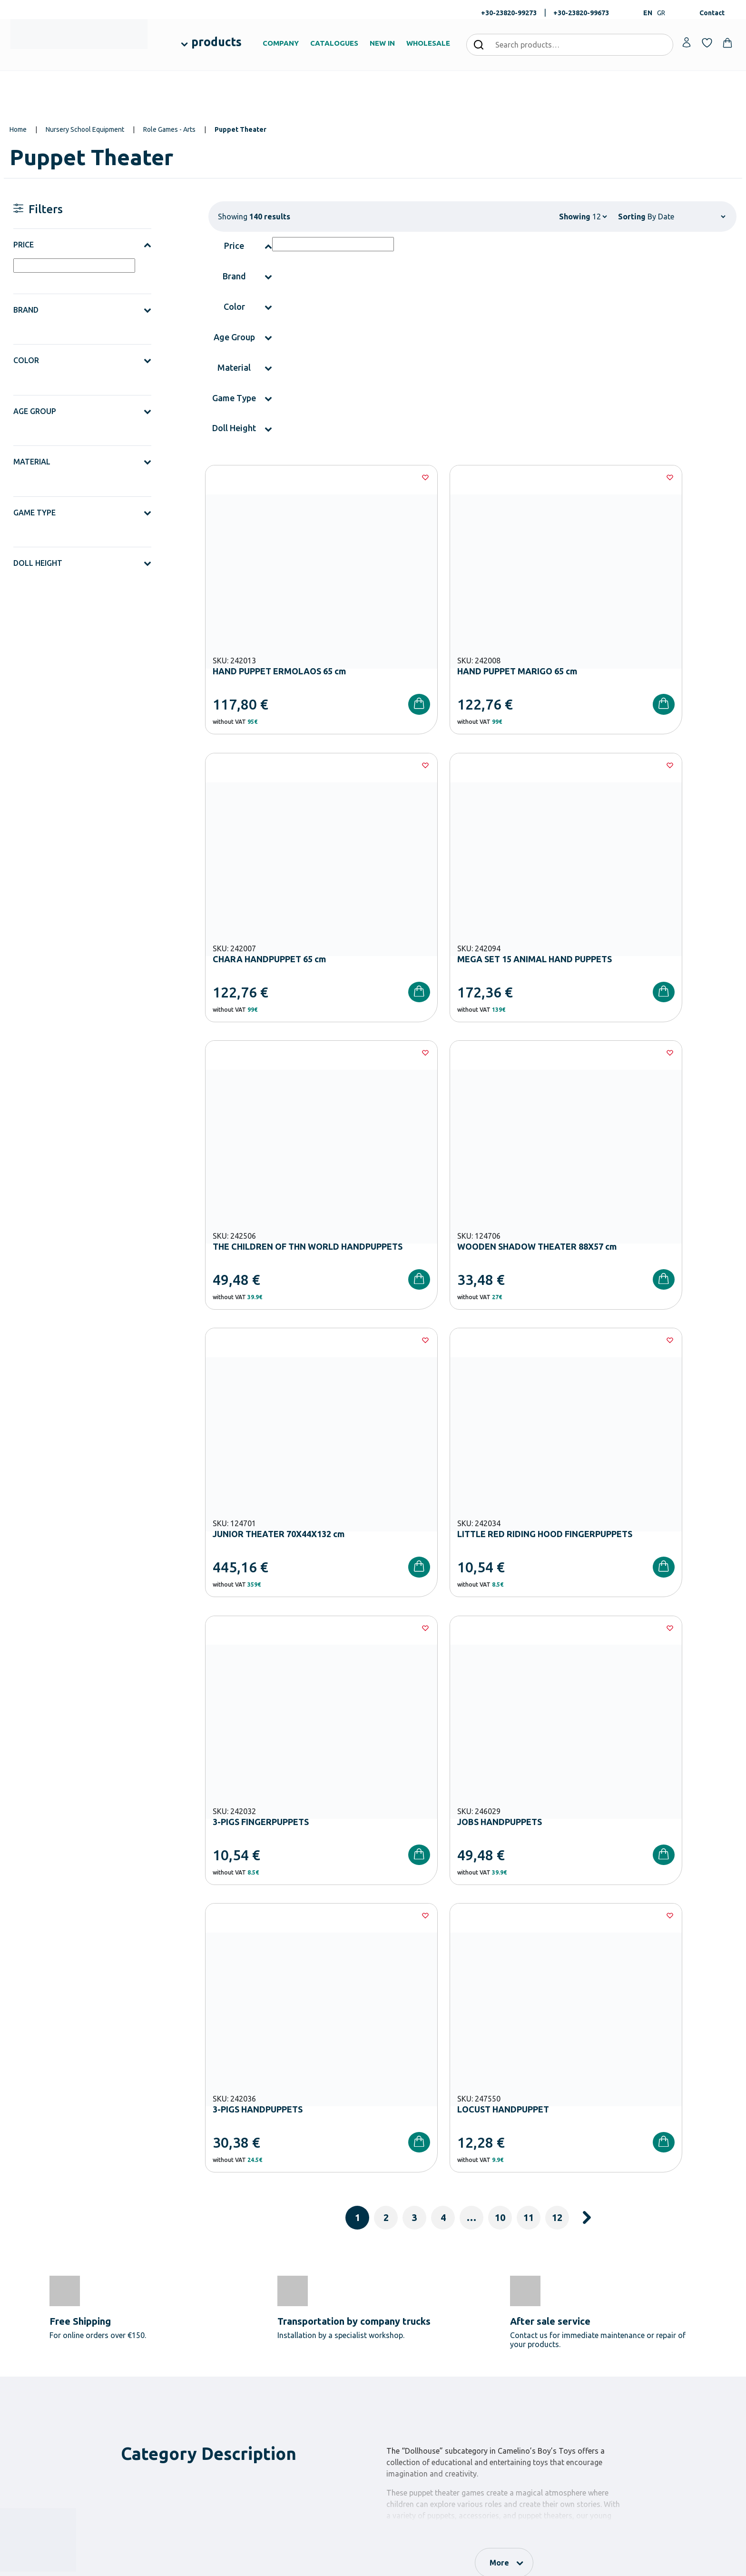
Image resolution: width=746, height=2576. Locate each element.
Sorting (632, 216)
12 (557, 1584)
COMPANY (281, 43)
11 (528, 1584)
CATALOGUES (334, 43)
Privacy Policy (641, 2182)
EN (647, 13)
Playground (273, 2391)
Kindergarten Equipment (291, 2346)
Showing (574, 216)
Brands (390, 2376)
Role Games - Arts (169, 129)
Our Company (399, 2331)
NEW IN (382, 43)
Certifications (398, 2346)
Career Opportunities (409, 2391)
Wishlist (638, 2346)
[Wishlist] (361, 477)
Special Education (281, 2422)
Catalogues (396, 2361)
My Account (644, 2331)
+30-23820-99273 (509, 13)
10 (500, 1584)
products (216, 42)
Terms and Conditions (546, 2182)
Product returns (526, 2376)
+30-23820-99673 (581, 13)
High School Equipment (289, 2376)
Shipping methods (529, 2361)
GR (661, 13)
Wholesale (394, 2407)
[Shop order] (686, 216)
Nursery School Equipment (85, 129)
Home (18, 129)
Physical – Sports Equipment (296, 2407)
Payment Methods (529, 2346)
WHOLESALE (428, 43)
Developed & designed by (373, 2564)
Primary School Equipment (293, 2361)
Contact (712, 13)
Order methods (525, 2331)
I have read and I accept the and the (534, 2182)
